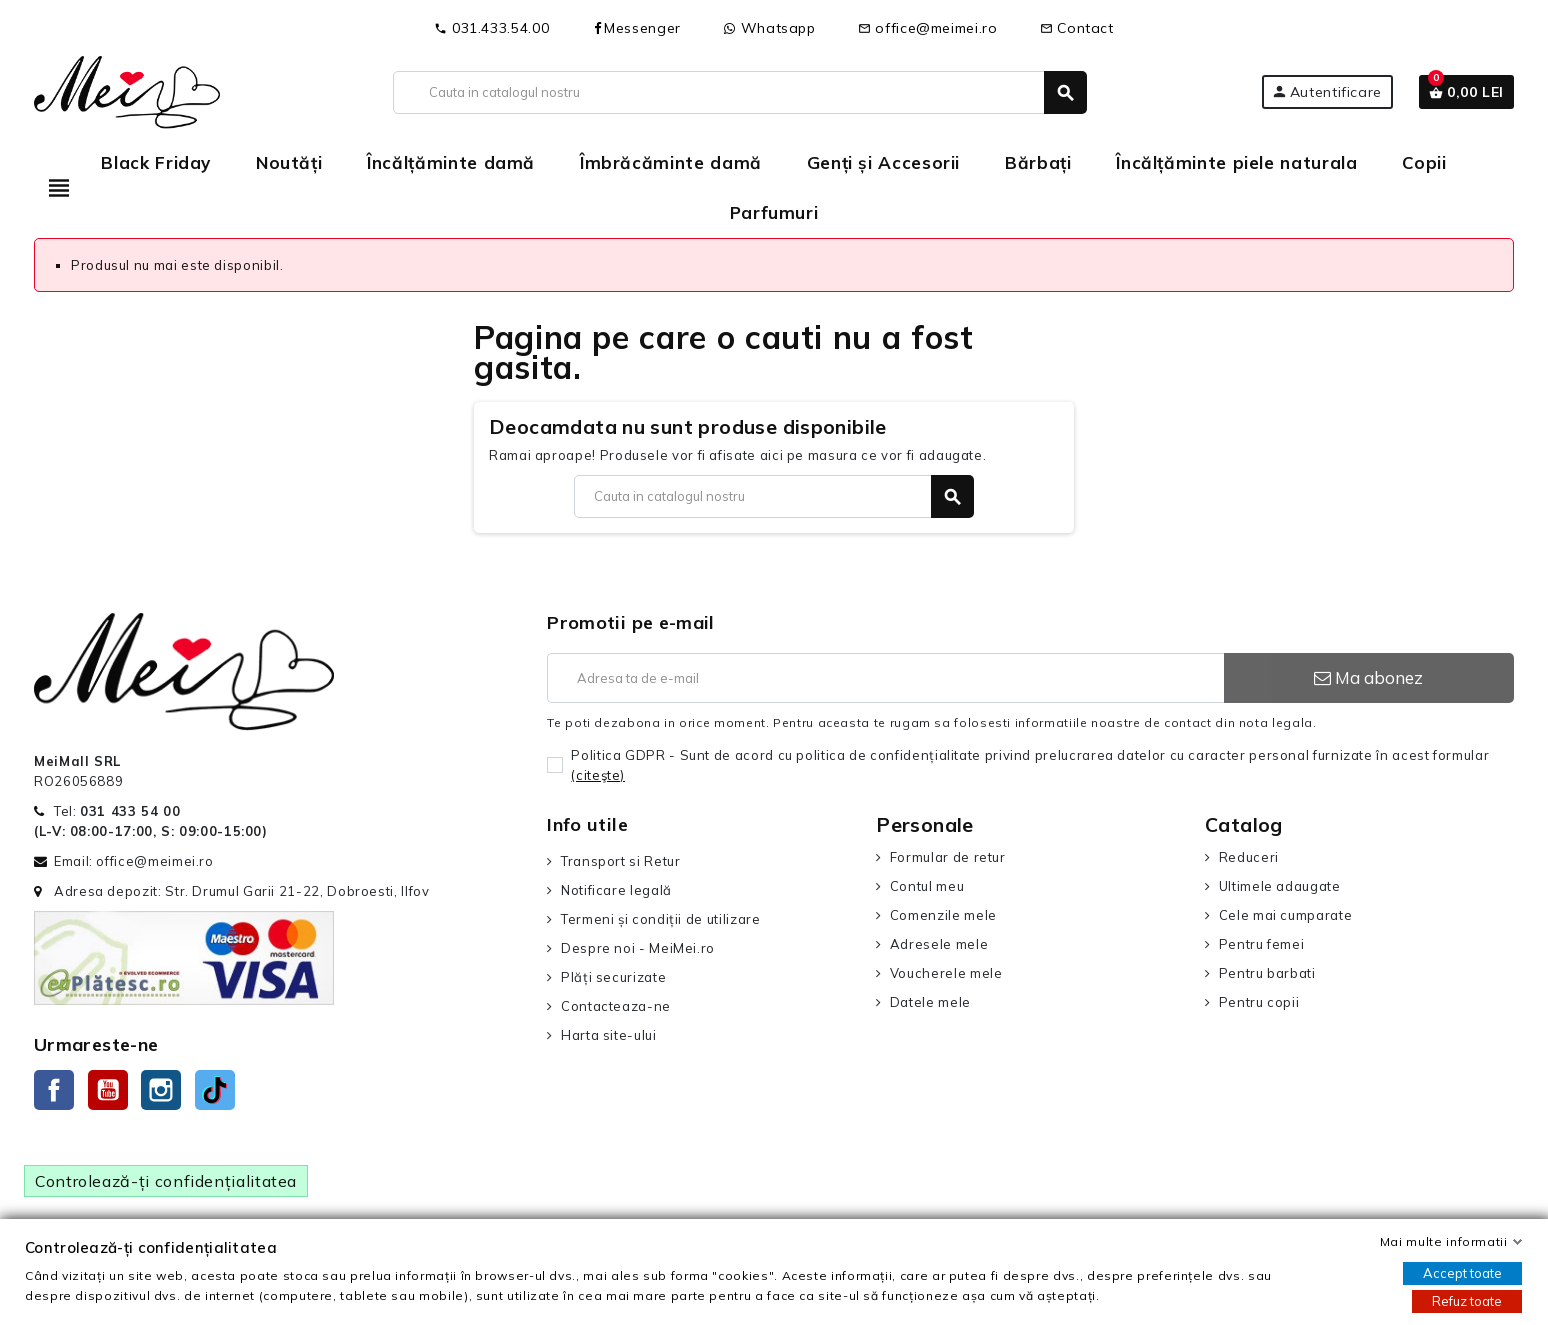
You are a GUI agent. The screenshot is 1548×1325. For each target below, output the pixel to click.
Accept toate (1462, 1273)
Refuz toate (1467, 1301)
